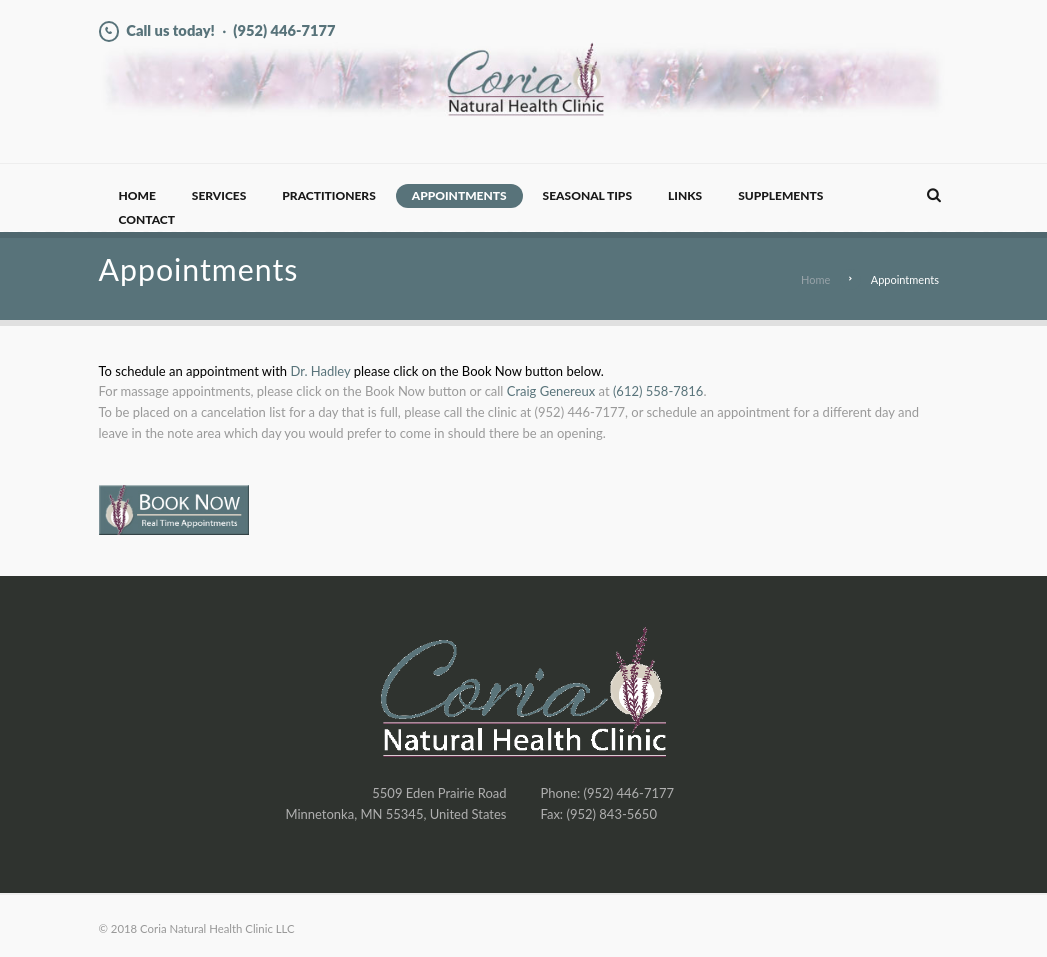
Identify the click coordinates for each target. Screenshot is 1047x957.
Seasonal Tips (587, 195)
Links (685, 195)
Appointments (459, 195)
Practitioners (328, 195)
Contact (147, 219)
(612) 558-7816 (658, 391)
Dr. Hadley (320, 371)
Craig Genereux (551, 391)
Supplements (780, 195)
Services (219, 195)
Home (137, 195)
